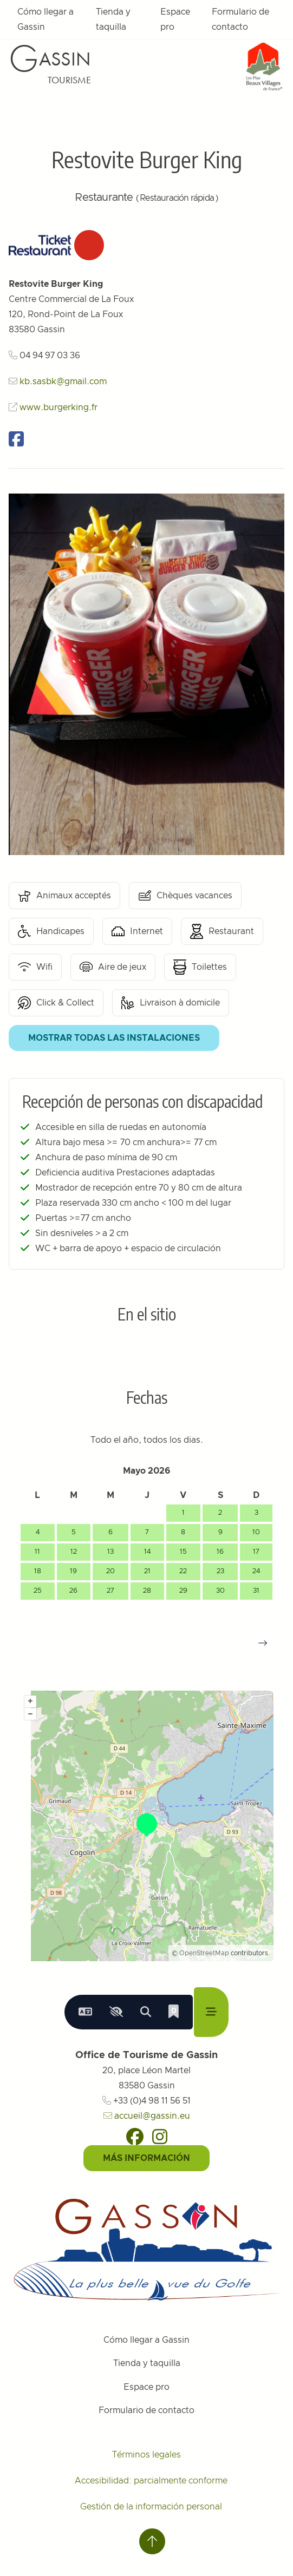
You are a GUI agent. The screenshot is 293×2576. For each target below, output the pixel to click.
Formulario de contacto (240, 19)
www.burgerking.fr (58, 407)
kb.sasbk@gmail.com (63, 381)
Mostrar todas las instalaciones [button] (114, 1038)
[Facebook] (135, 2137)
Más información (146, 2158)
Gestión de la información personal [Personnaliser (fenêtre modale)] (151, 2506)
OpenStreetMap (204, 1953)
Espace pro (175, 19)
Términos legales (146, 2454)
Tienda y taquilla (113, 19)
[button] (263, 1643)
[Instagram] (160, 2137)
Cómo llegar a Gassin (45, 19)
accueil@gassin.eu (146, 2116)
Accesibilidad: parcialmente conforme (151, 2480)
